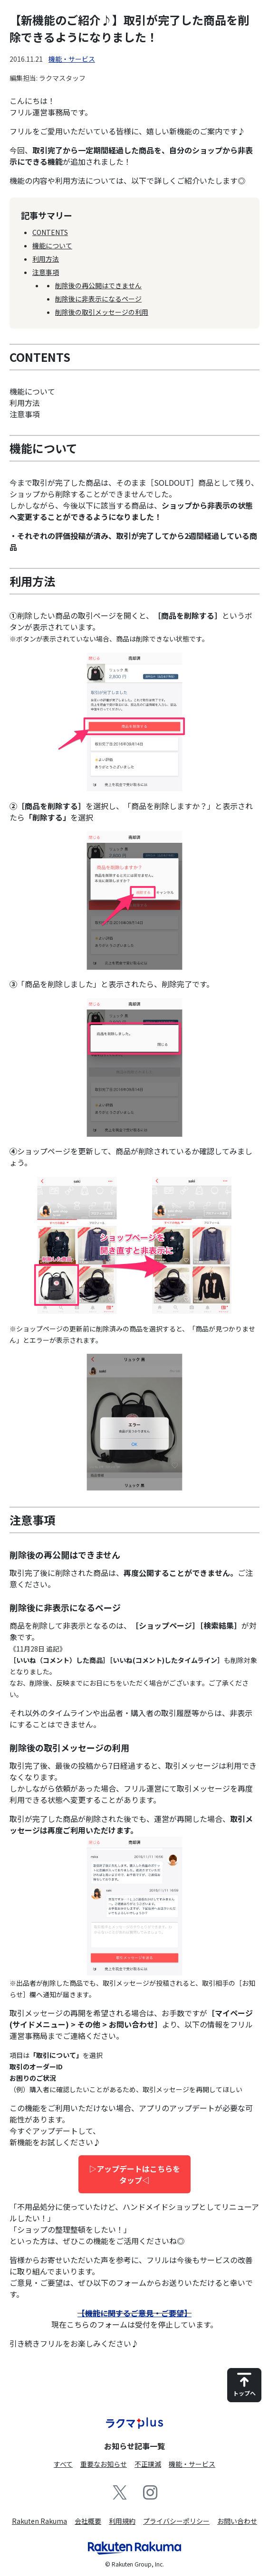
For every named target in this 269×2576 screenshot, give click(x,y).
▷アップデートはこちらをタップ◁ (134, 2174)
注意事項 (45, 272)
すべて (63, 2464)
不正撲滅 (147, 2464)
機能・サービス (71, 59)
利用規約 (122, 2521)
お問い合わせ (237, 2521)
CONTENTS (50, 232)
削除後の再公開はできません (98, 285)
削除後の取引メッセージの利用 (101, 312)
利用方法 (45, 259)
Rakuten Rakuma (39, 2521)
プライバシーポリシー (176, 2521)
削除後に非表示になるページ (98, 298)
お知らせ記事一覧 (134, 2446)
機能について (52, 245)
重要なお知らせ (103, 2464)
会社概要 (88, 2521)
